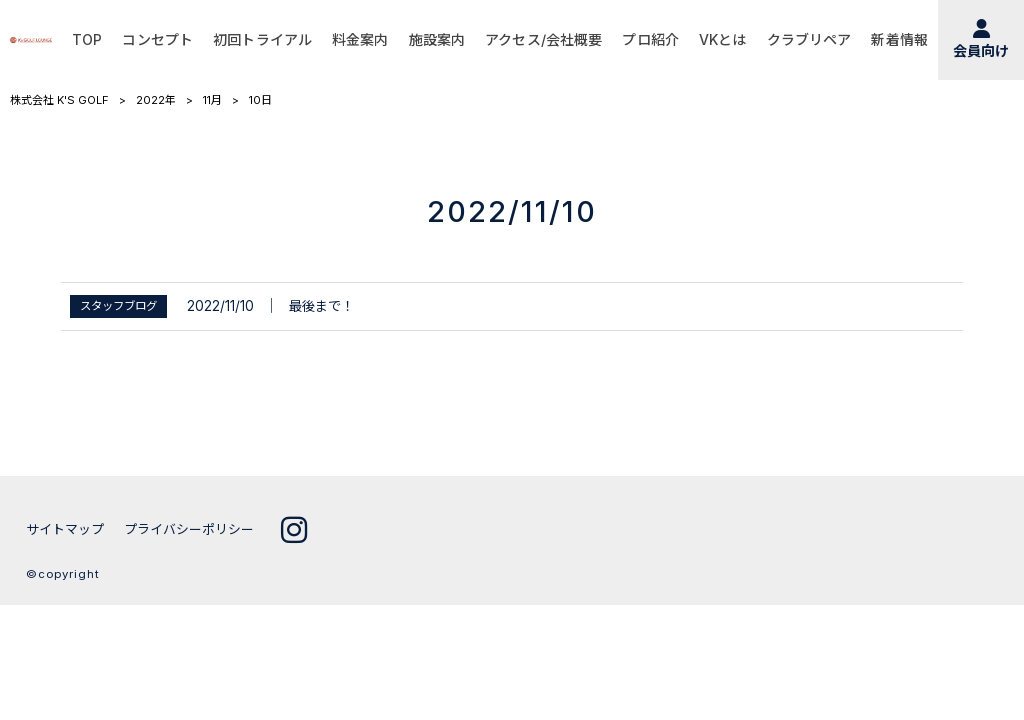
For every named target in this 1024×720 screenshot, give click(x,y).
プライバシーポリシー (189, 529)
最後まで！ (321, 306)
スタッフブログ (118, 306)
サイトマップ (65, 529)
